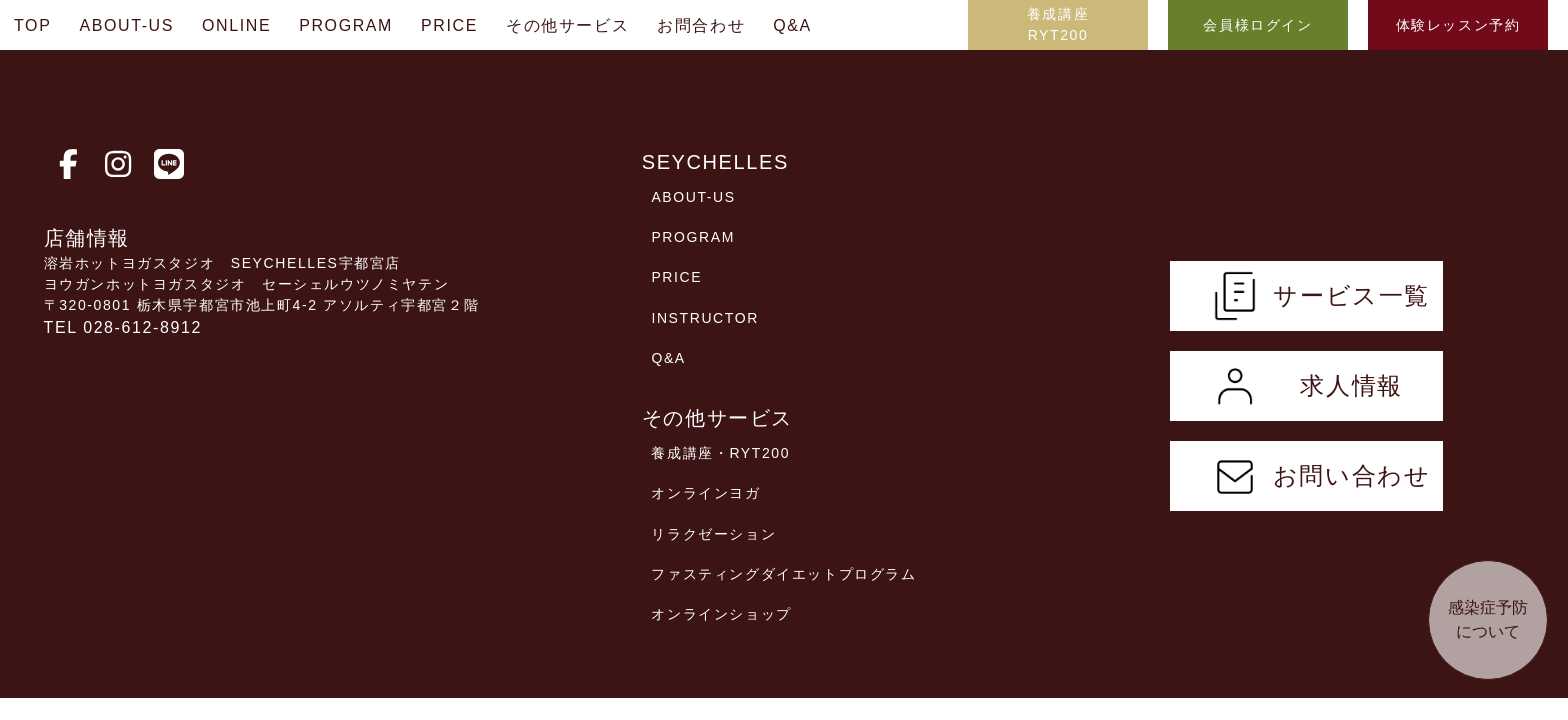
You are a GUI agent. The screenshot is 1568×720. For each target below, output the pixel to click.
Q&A (792, 25)
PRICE (449, 25)
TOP (32, 25)
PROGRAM (346, 25)
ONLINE (236, 25)
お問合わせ (701, 25)
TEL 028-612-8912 (123, 327)
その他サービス (567, 25)
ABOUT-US (126, 25)
